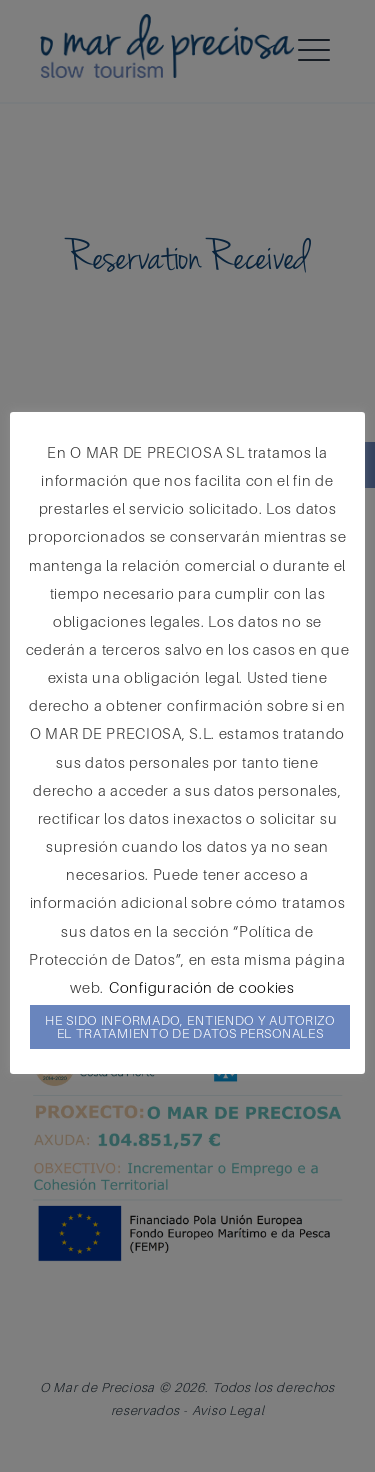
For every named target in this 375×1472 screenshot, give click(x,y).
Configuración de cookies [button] (202, 987)
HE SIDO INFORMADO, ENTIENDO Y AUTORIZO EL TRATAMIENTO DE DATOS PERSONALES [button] (190, 1026)
